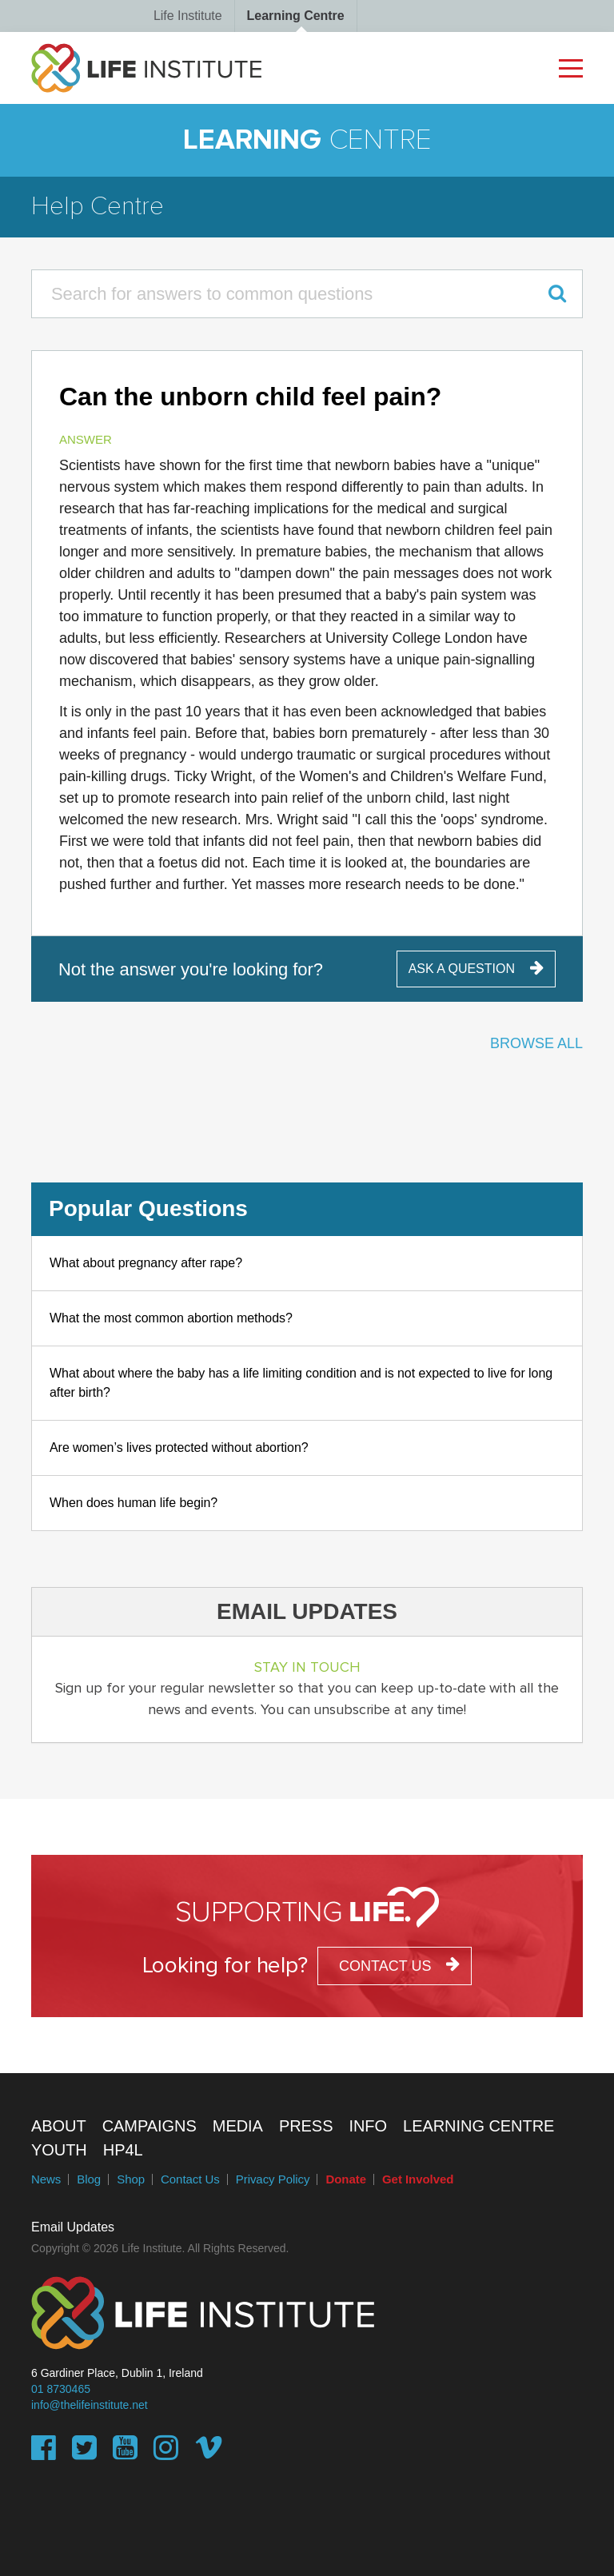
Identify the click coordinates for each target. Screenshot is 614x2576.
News (46, 2179)
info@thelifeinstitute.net (89, 2405)
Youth (59, 2150)
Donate (345, 2179)
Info (368, 2126)
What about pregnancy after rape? (146, 1263)
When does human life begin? (133, 1502)
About (58, 2126)
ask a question (462, 968)
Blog (89, 2179)
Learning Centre (296, 15)
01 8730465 (60, 2389)
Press (306, 2126)
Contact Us (190, 2179)
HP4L (123, 2150)
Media (238, 2126)
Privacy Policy (273, 2179)
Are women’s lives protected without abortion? (179, 1447)
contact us (385, 1966)
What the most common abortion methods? (171, 1318)
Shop (131, 2179)
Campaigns (149, 2126)
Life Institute (188, 15)
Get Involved (417, 2179)
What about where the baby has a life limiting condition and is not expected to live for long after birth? (301, 1382)
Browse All (536, 1043)
